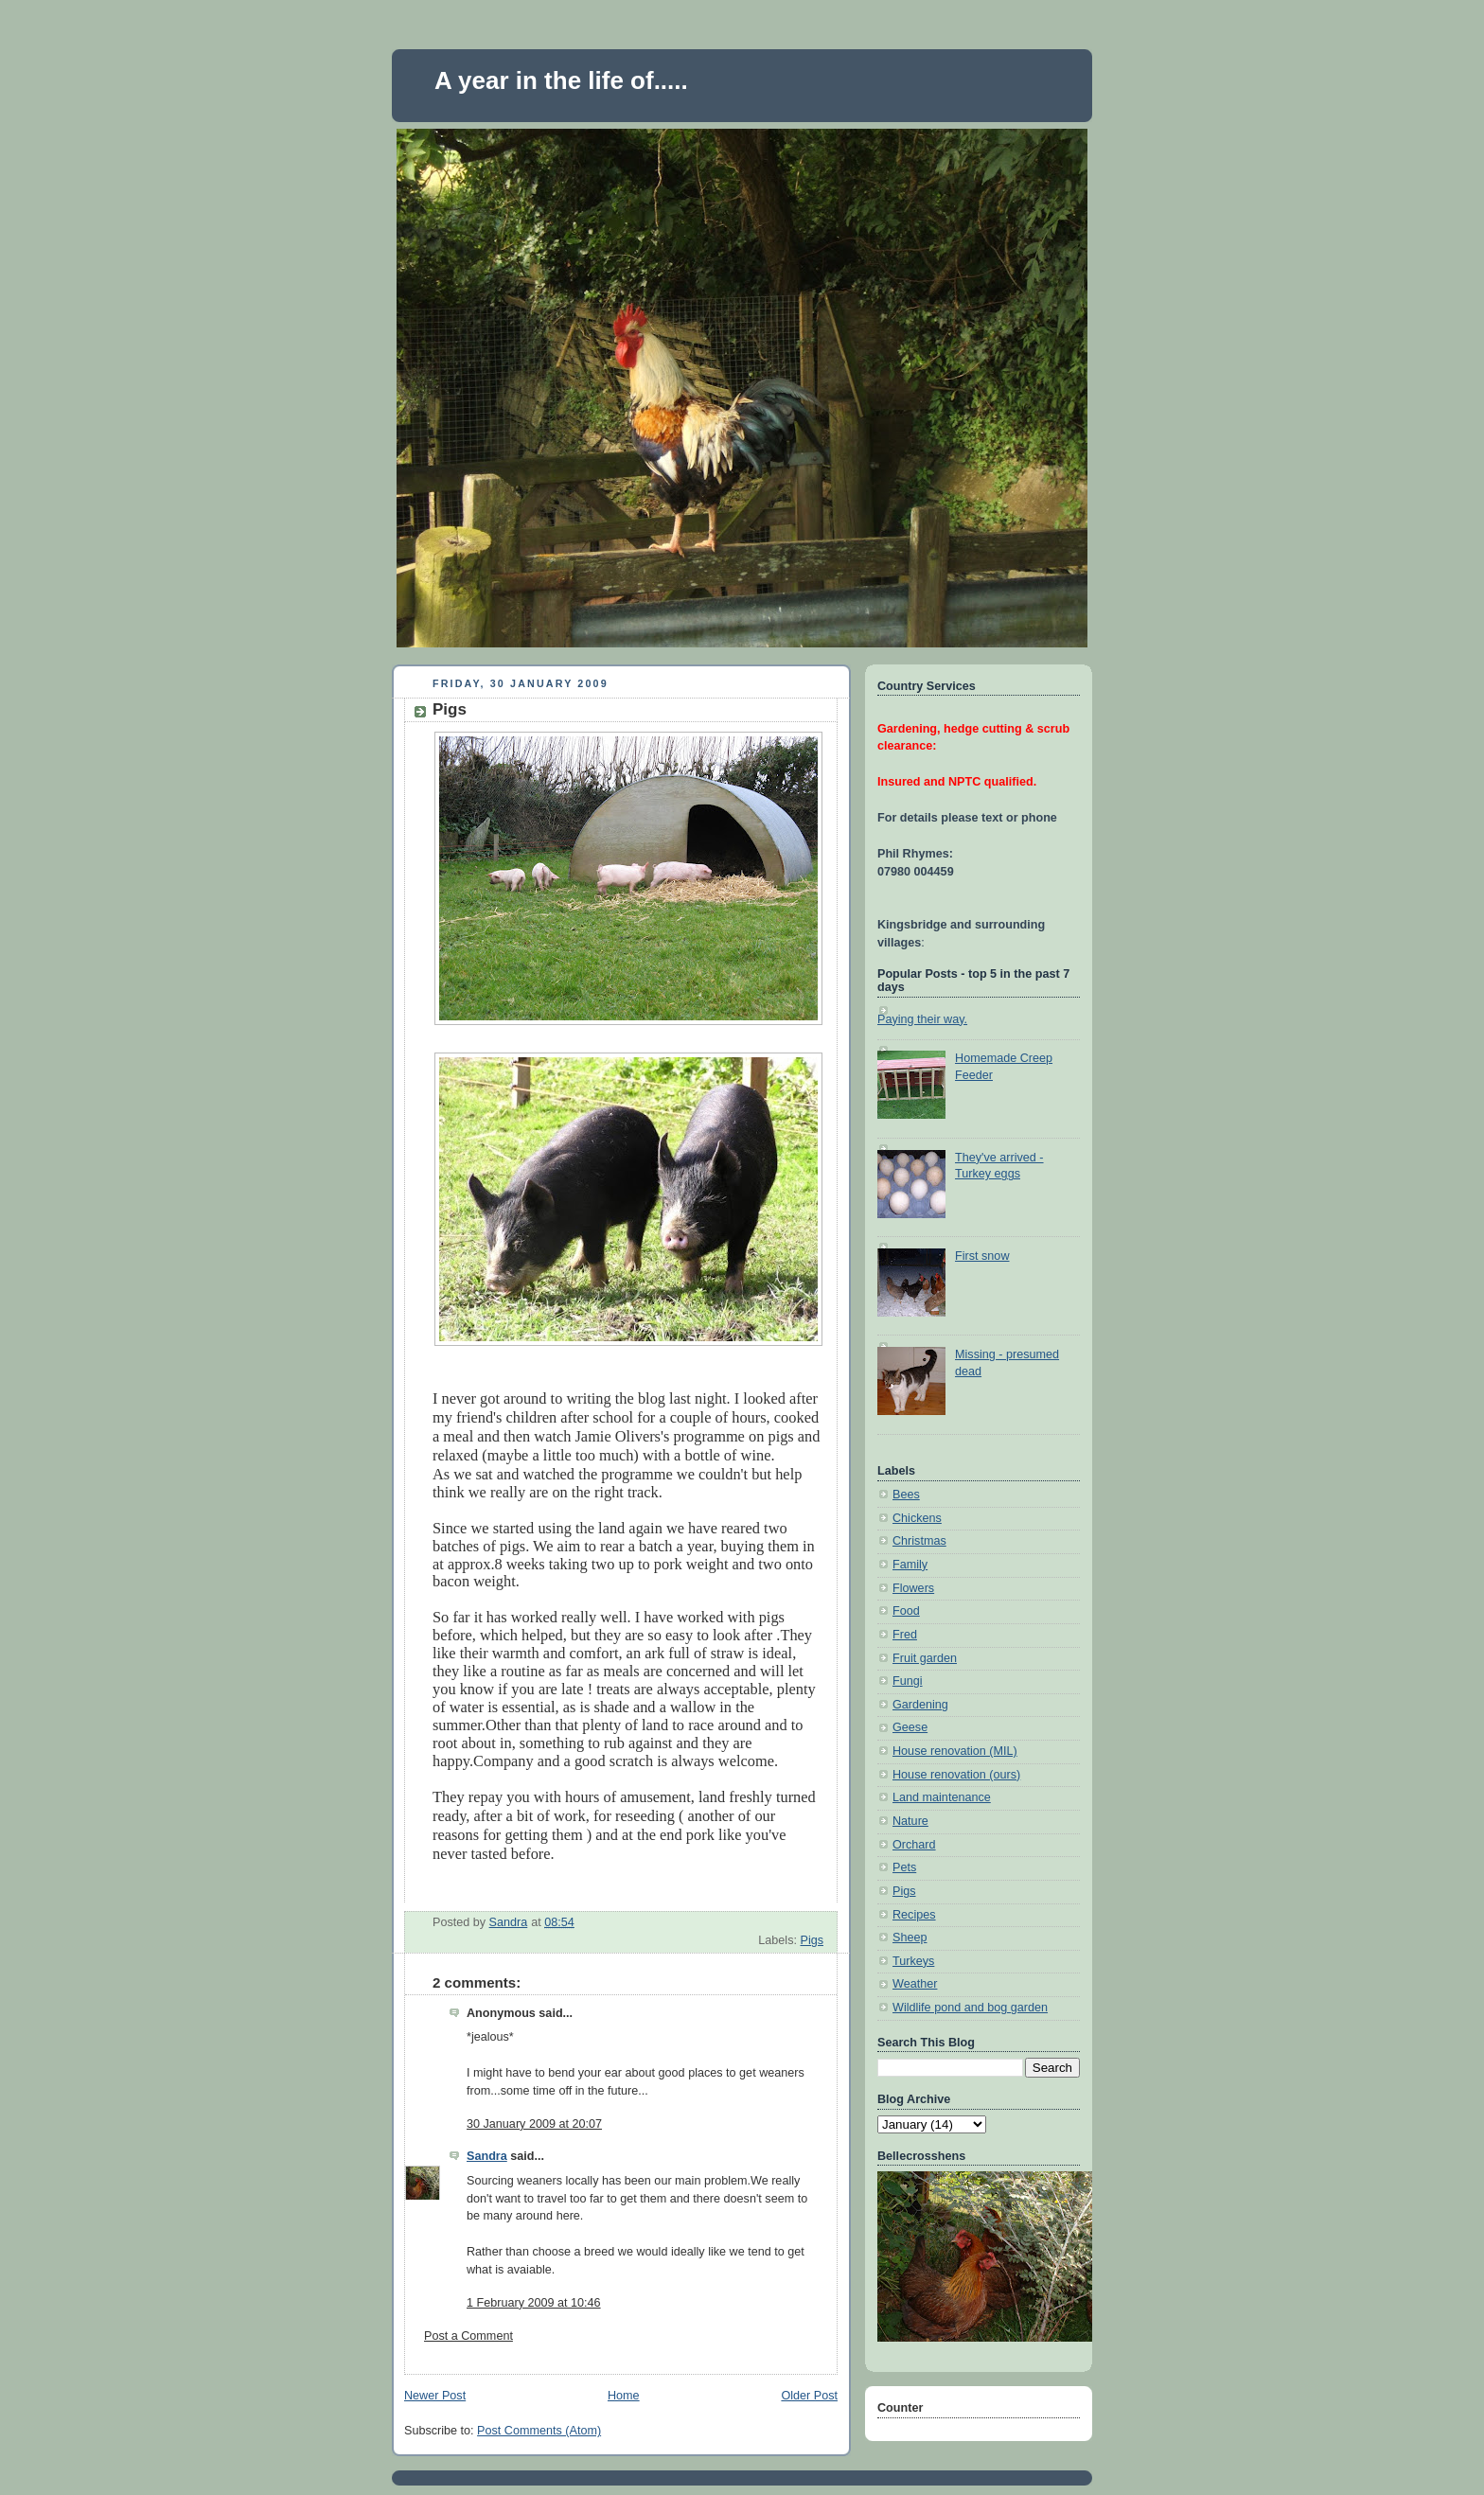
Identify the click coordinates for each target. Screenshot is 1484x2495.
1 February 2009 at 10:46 (534, 2302)
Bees (906, 1494)
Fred (904, 1634)
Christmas (919, 1541)
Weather (914, 1984)
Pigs (811, 1940)
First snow (982, 1256)
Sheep (909, 1937)
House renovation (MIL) (954, 1751)
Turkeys (913, 1961)
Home (624, 2395)
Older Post (809, 2395)
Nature (910, 1821)
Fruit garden (924, 1658)
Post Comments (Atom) (539, 2430)
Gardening (920, 1704)
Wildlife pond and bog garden (970, 2007)
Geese (910, 1727)
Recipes (914, 1914)
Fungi (907, 1681)
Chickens (917, 1518)
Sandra (487, 2156)
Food (906, 1611)
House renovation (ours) (956, 1774)
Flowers (913, 1588)
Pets (904, 1867)
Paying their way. (922, 1019)
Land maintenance (941, 1797)
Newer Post (435, 2395)
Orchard (914, 1844)
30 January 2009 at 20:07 (534, 2124)
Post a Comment (468, 2336)
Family (910, 1564)
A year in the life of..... (561, 80)
